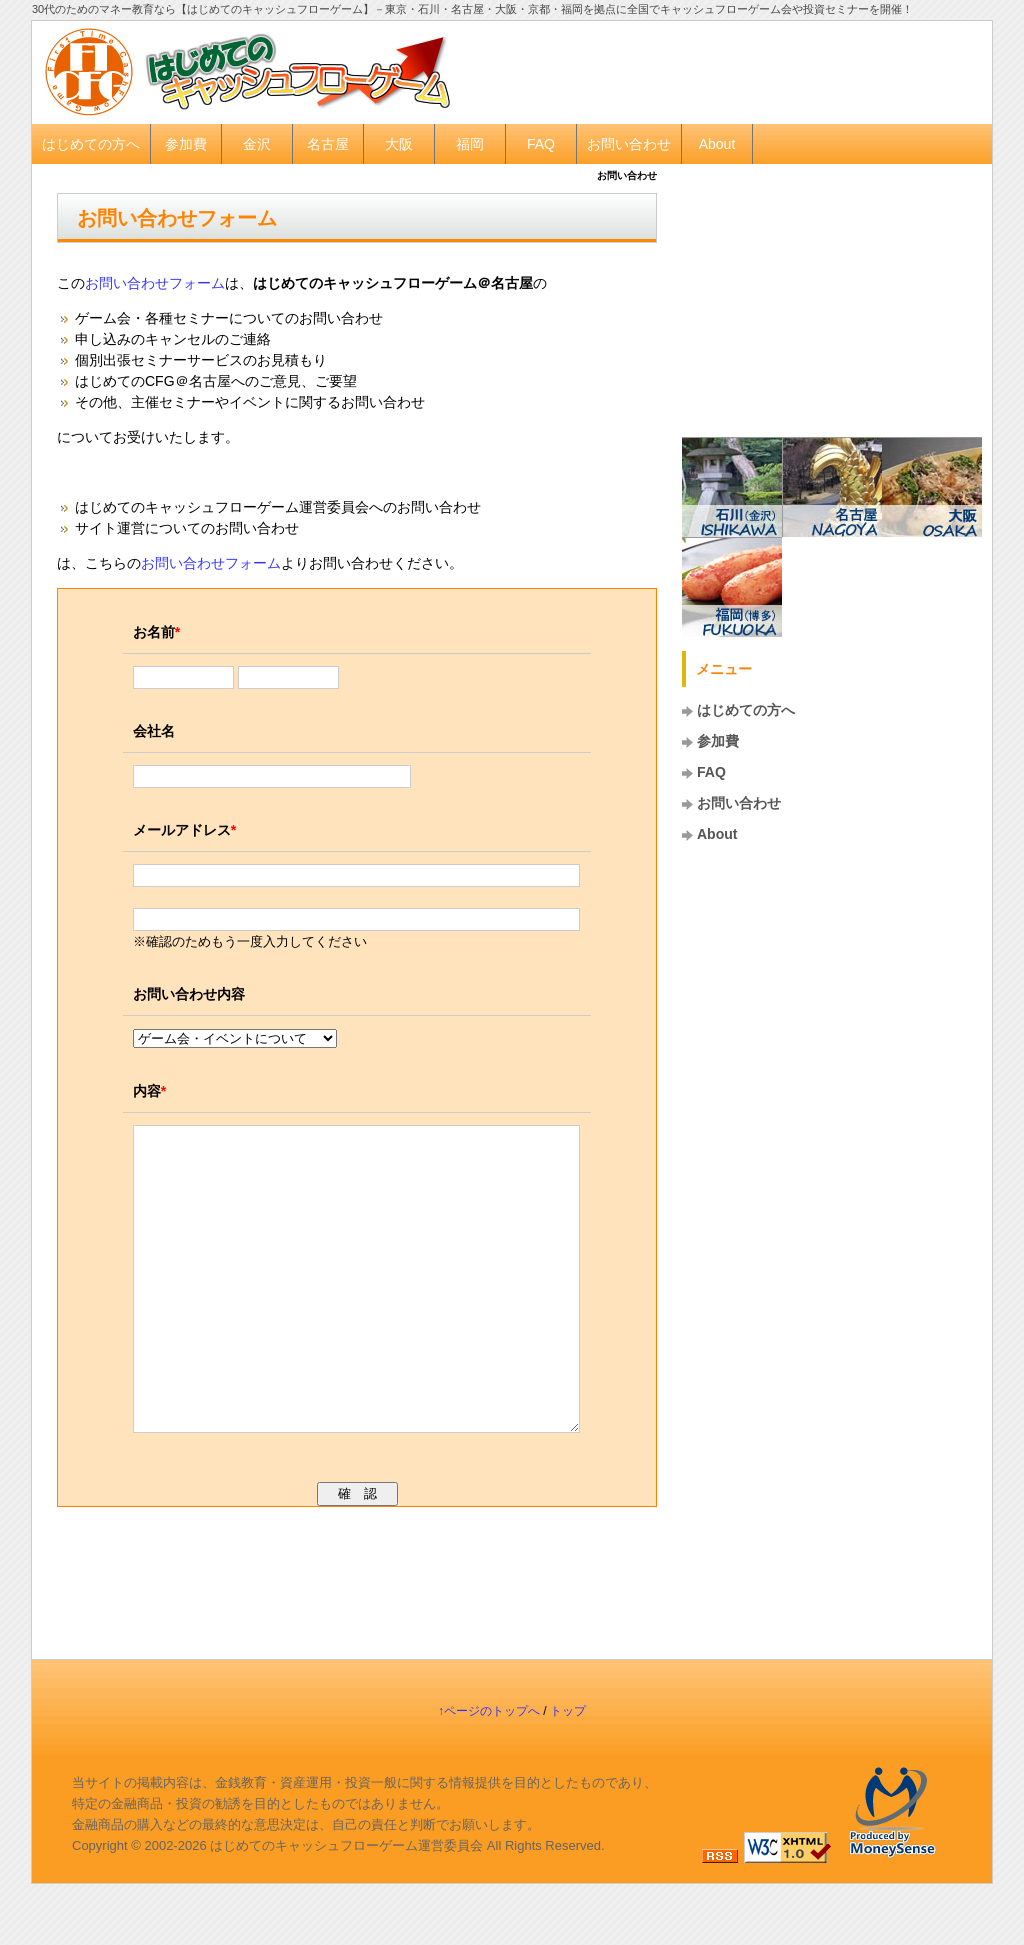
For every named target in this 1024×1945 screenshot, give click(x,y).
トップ (568, 1771)
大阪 (399, 144)
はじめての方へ (91, 144)
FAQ (541, 144)
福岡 (470, 144)
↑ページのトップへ (489, 1771)
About (717, 144)
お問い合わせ (629, 144)
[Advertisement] (738, 71)
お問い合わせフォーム (177, 218)
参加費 (186, 144)
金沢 (257, 144)
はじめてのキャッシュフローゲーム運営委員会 (346, 1905)
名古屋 (328, 144)
